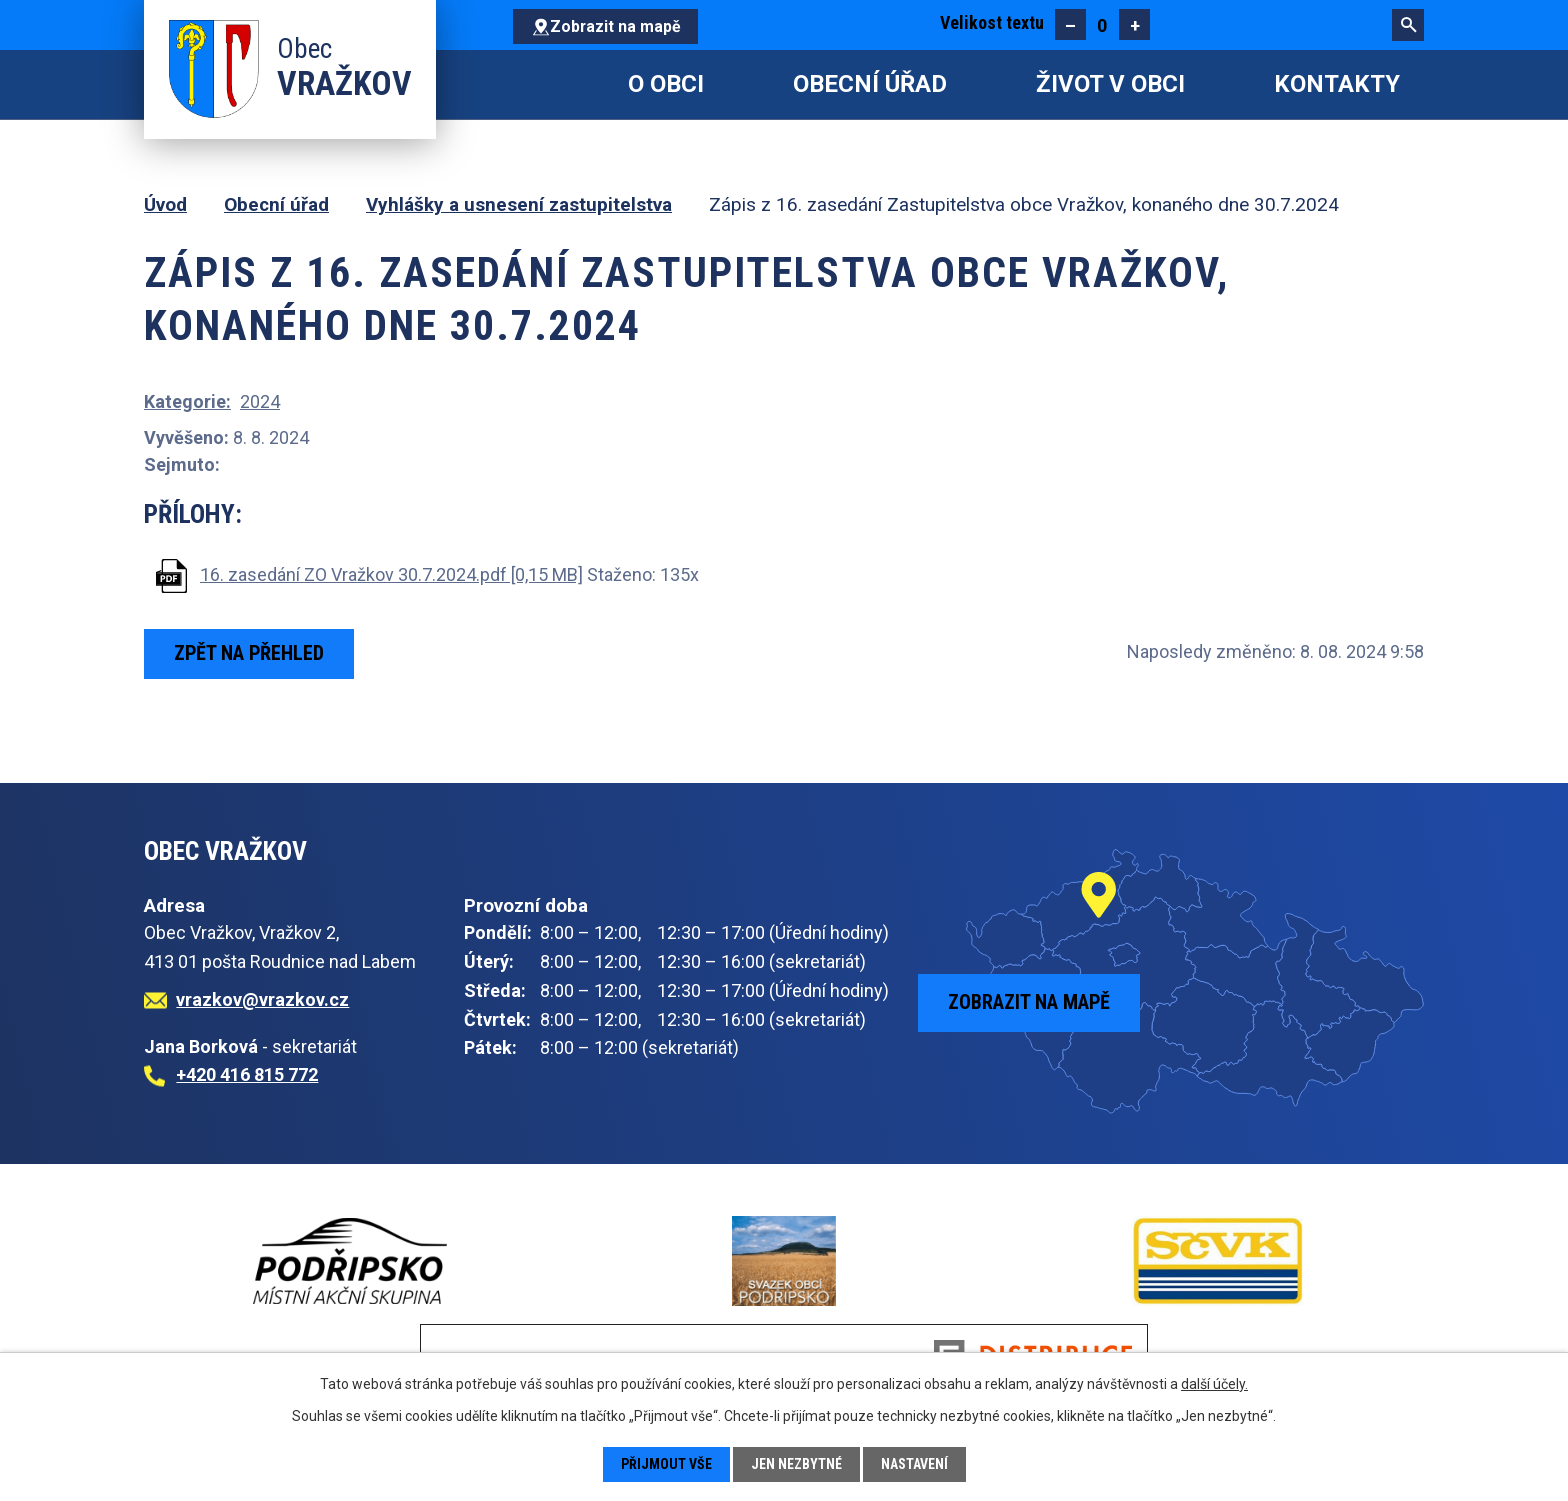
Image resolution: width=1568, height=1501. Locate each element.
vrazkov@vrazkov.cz (262, 999)
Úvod (539, 84)
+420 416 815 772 (247, 1074)
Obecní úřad (870, 84)
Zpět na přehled (249, 653)
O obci (666, 84)
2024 (260, 401)
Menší (1070, 24)
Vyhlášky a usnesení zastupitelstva (519, 204)
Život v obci (1110, 84)
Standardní (1102, 24)
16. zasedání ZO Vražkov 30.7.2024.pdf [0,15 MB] (391, 574)
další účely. (1214, 1384)
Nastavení (914, 1464)
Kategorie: (187, 401)
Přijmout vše (666, 1464)
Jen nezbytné (796, 1464)
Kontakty (1337, 84)
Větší (1134, 24)
